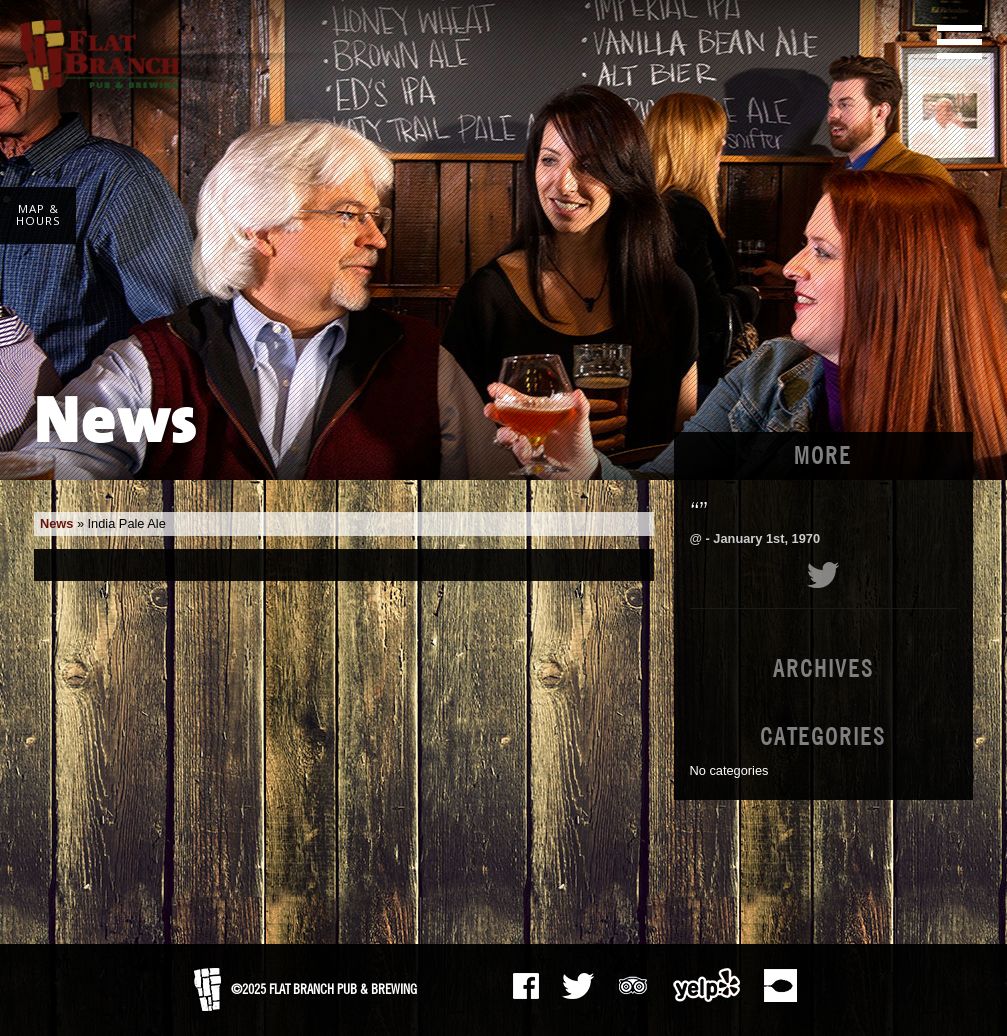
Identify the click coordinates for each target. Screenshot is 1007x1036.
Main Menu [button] (959, 42)
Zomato (780, 985)
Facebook (526, 986)
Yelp (707, 985)
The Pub (578, 986)
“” (699, 510)
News (56, 523)
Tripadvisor (633, 983)
